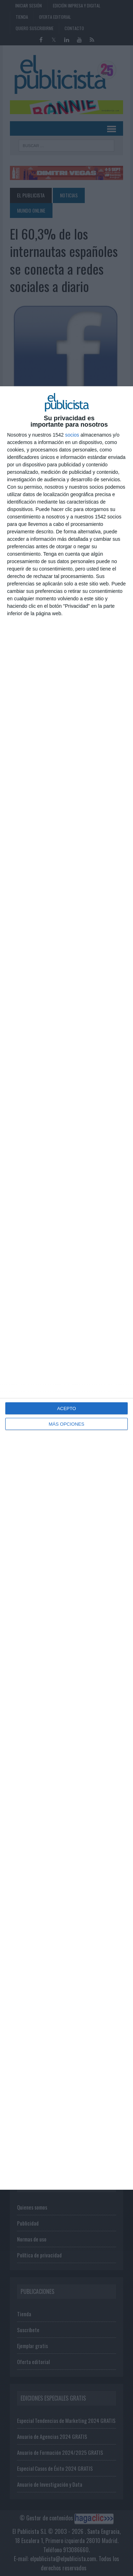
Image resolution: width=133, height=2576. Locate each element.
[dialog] (66, 1287)
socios (72, 434)
